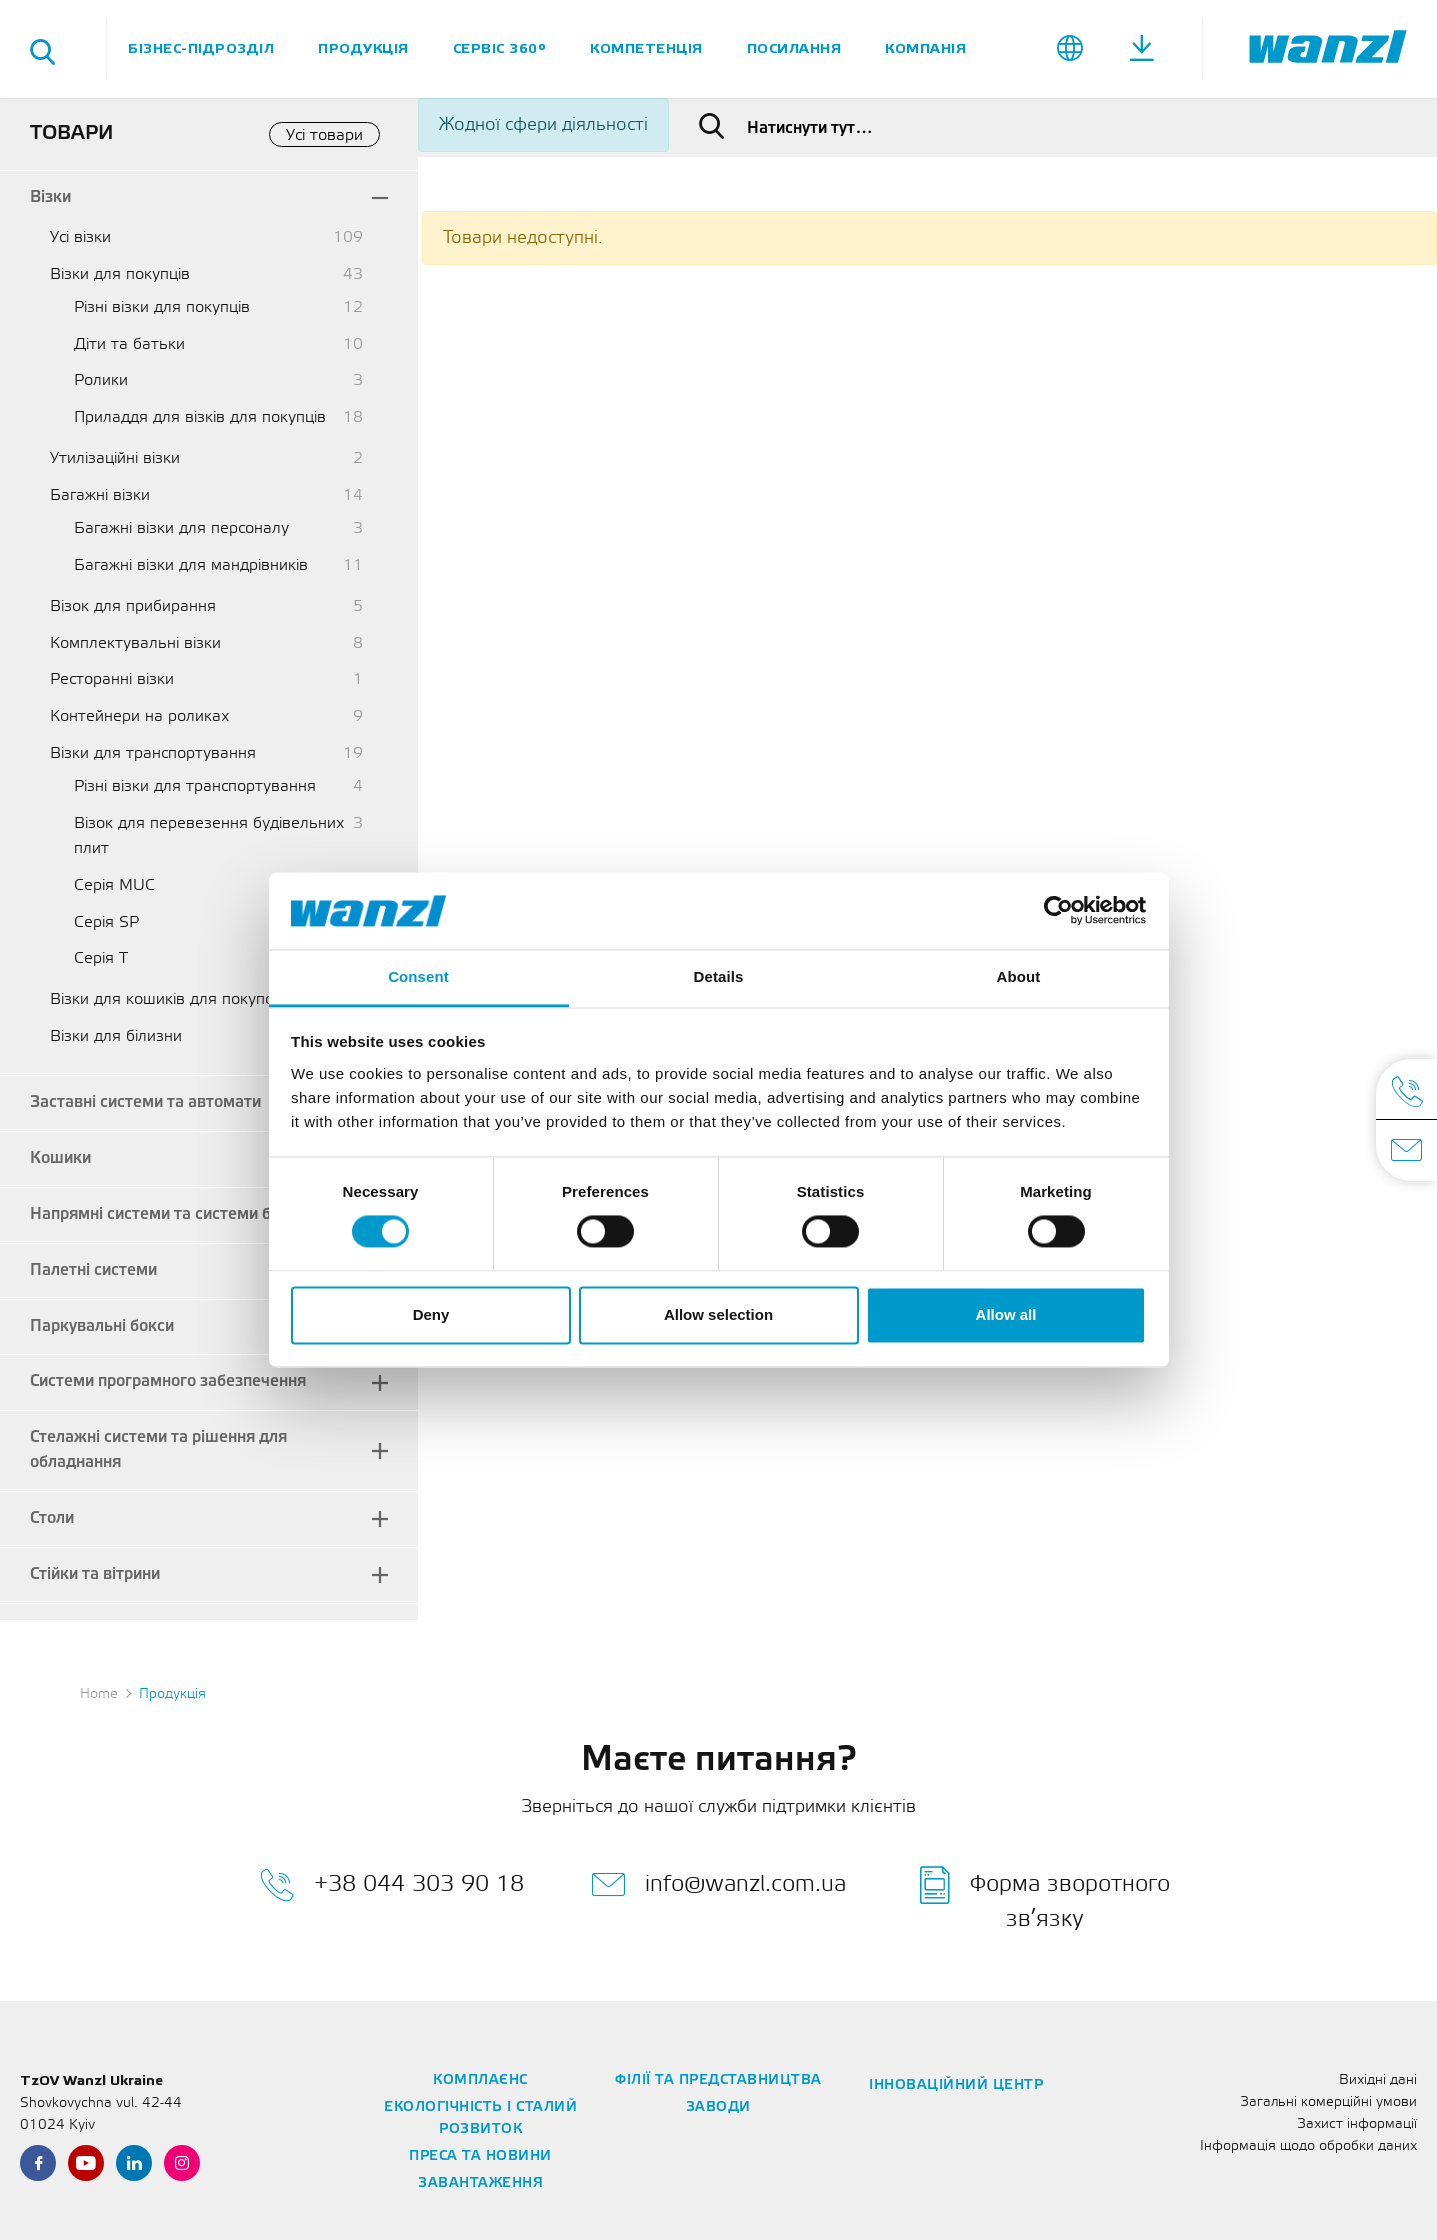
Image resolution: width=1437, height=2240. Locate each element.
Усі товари (324, 135)
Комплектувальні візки (135, 643)
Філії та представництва (718, 2080)
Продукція (363, 48)
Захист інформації (1357, 2124)
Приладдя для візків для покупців (200, 417)
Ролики (101, 380)
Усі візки (80, 237)
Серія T (101, 958)
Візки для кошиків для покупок (166, 999)
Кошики (60, 1158)
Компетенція (646, 48)
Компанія (925, 48)
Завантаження (480, 2183)
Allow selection (718, 1314)
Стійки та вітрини (95, 1574)
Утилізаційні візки (115, 458)
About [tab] (1019, 976)
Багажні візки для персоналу (181, 528)
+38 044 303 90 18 (392, 1885)
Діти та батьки (129, 344)
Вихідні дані (1378, 2080)
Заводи (718, 2107)
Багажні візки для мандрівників (191, 565)
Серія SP (106, 922)
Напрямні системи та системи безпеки (177, 1214)
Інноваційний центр (956, 2085)
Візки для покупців (120, 274)
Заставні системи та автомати (145, 1102)
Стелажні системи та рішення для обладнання (158, 1450)
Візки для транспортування (153, 753)
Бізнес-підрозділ (201, 48)
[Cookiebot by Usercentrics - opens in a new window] (1058, 911)
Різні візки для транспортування (195, 786)
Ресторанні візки (112, 679)
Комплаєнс (480, 2080)
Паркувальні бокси (102, 1326)
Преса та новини (480, 2156)
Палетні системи (93, 1270)
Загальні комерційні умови (1328, 2102)
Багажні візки (100, 495)
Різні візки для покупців (162, 307)
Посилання (794, 48)
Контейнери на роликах (139, 716)
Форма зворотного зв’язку (1045, 1898)
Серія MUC (114, 885)
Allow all (1006, 1314)
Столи (52, 1518)
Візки (50, 197)
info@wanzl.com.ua (718, 1885)
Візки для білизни (116, 1036)
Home (99, 1694)
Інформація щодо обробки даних (1308, 2146)
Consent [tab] (418, 976)
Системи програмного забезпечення (168, 1381)
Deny (431, 1314)
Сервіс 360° (500, 48)
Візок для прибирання (133, 606)
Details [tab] (719, 976)
